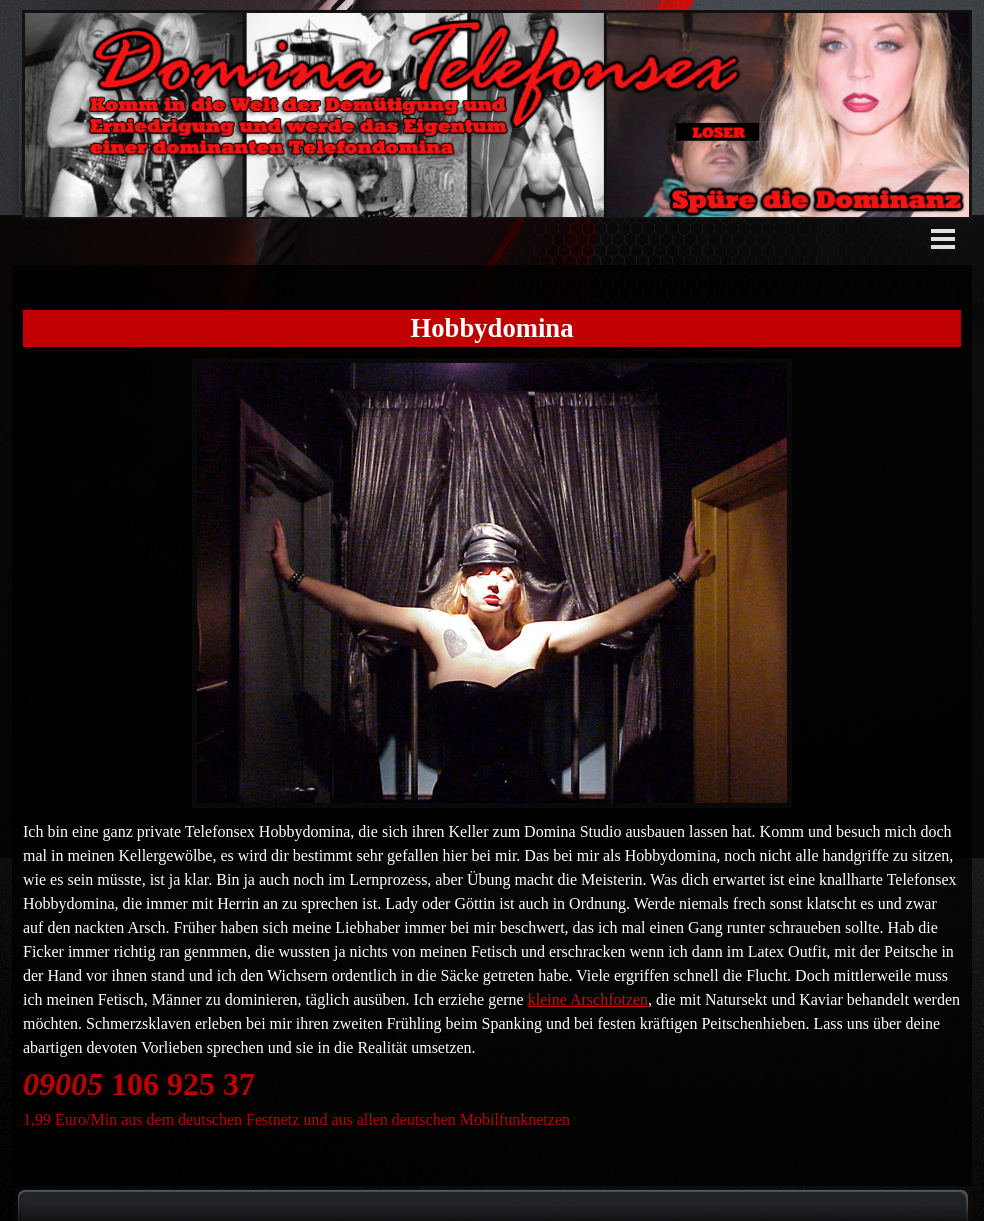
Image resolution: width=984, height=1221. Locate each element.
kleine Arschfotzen (588, 999)
